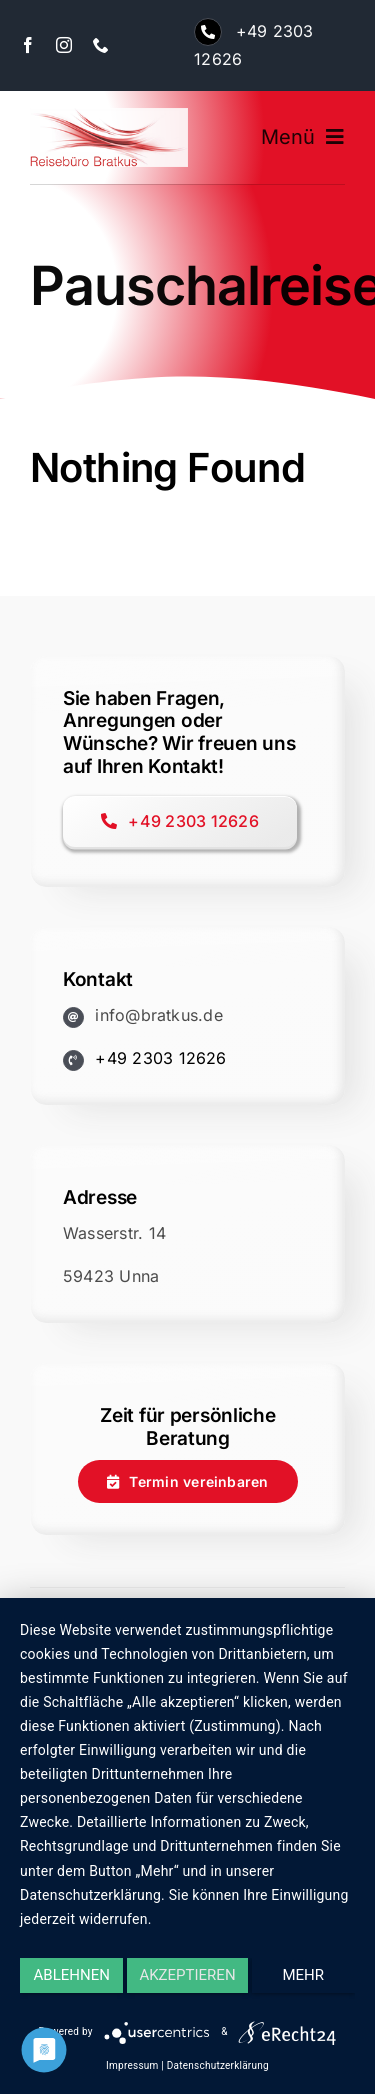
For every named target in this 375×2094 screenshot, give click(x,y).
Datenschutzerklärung (218, 2065)
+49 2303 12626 (160, 1058)
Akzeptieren (187, 1975)
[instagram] (64, 45)
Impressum (132, 2065)
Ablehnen (72, 1975)
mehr (304, 1975)
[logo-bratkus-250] (109, 116)
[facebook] (28, 45)
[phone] (101, 45)
